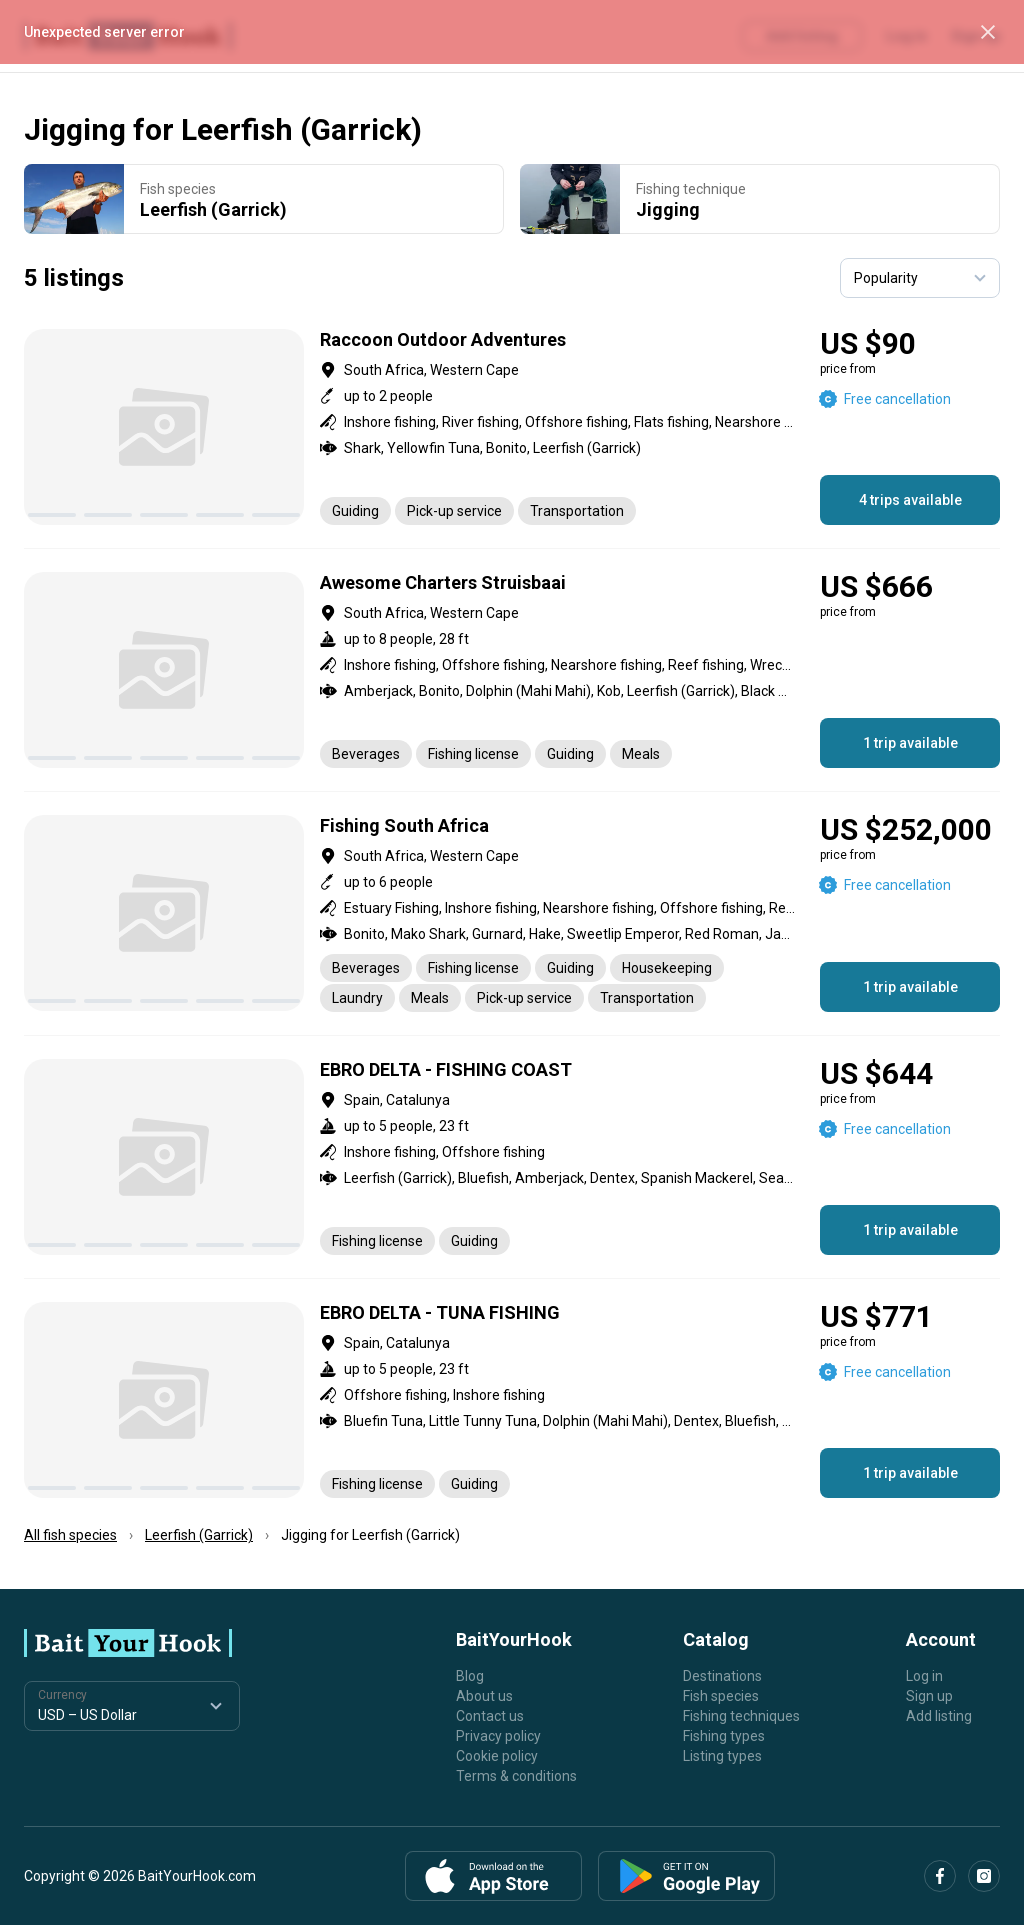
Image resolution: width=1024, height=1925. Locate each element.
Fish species (721, 1696)
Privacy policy (498, 1736)
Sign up (929, 1696)
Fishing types (724, 1736)
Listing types (722, 1756)
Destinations (722, 1676)
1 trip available (910, 743)
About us (484, 1696)
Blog (470, 1676)
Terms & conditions (516, 1776)
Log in (924, 1676)
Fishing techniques (741, 1716)
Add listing (939, 1716)
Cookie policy (497, 1756)
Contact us (490, 1716)
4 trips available (910, 500)
